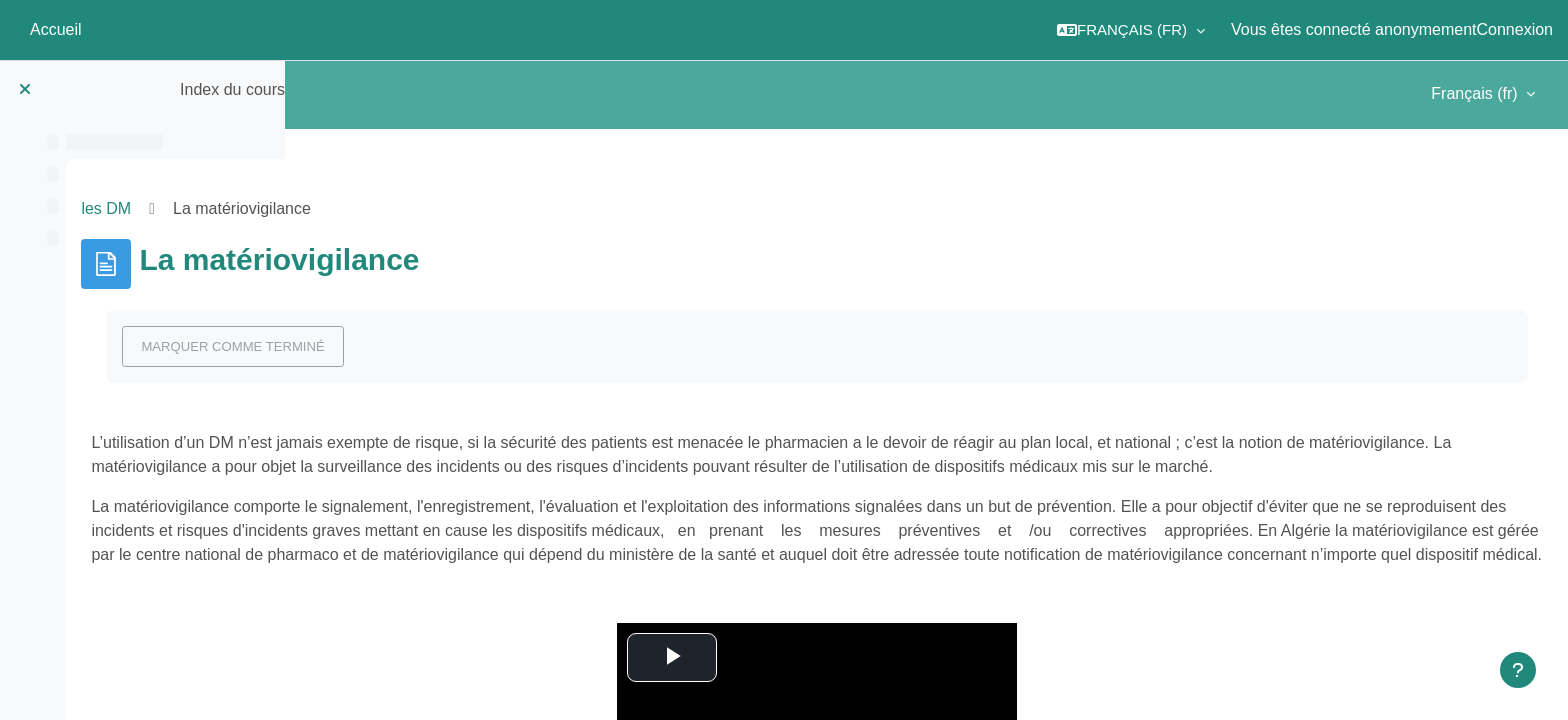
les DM (341, 208)
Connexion (1515, 29)
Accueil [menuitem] (56, 29)
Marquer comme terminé (467, 346)
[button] (1131, 30)
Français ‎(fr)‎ (1476, 93)
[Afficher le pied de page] (1518, 670)
